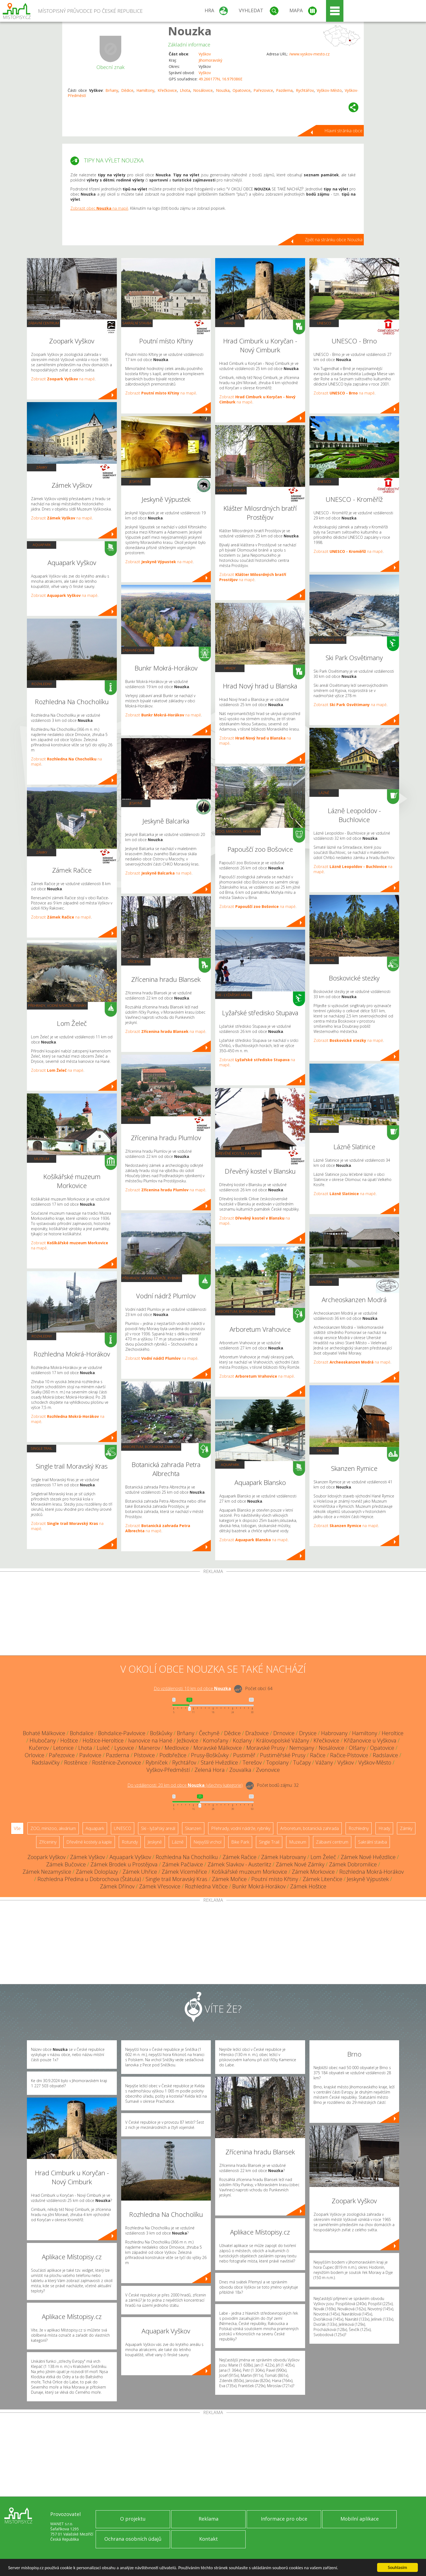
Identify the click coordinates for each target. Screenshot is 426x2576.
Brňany (111, 90)
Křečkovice (167, 90)
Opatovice (241, 90)
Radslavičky (45, 1762)
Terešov (252, 1762)
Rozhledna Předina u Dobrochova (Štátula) (89, 1879)
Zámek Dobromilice (353, 1864)
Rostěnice (75, 1762)
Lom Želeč (323, 1857)
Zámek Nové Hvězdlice (368, 1857)
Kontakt (208, 2539)
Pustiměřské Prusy (282, 1755)
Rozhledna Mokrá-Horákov (371, 1871)
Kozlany (242, 1740)
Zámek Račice (239, 1857)
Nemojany (301, 1747)
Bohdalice (81, 1733)
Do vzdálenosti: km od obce (192, 1688)
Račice (317, 1755)
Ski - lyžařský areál (233, 994)
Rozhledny (42, 683)
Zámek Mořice (229, 1879)
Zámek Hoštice (308, 1886)
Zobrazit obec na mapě (99, 208)
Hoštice (69, 1740)
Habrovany (334, 1733)
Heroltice (392, 1733)
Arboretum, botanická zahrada (151, 1446)
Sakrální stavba (137, 323)
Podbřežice (172, 1755)
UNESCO (324, 323)
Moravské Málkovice (217, 1747)
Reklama (208, 2518)
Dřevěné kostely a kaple (238, 1153)
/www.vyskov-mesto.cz (309, 54)
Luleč (103, 1747)
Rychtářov (305, 90)
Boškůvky (161, 1733)
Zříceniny (135, 961)
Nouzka (190, 31)
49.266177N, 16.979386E (220, 79)
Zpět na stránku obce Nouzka (333, 240)
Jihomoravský (210, 60)
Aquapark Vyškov (130, 1857)
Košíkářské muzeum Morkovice (249, 1871)
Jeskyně (135, 481)
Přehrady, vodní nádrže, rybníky (57, 1005)
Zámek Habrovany (283, 1857)
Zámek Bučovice (66, 1864)
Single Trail (41, 1448)
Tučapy (302, 1762)
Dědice (127, 90)
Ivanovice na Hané (150, 1740)
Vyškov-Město (329, 90)
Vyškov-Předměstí (168, 1769)
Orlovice (34, 1755)
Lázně (324, 792)
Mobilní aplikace (359, 2518)
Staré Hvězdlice (219, 1762)
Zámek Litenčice (322, 1879)
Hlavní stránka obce (343, 131)
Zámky (41, 467)
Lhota (185, 90)
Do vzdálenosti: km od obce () (185, 1785)
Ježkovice (187, 1740)
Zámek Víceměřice (184, 1871)
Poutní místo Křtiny (274, 1879)
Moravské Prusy (265, 1747)
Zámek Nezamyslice (47, 1871)
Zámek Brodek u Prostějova (124, 1864)
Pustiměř (244, 1755)
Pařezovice (263, 90)
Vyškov (205, 54)
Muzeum (41, 1158)
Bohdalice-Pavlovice (121, 1733)
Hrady (230, 323)
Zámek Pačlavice (182, 1864)
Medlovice (177, 1747)
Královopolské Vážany (282, 1740)
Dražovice (257, 1733)
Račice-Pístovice (349, 1755)
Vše (17, 1828)
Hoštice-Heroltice (103, 1740)
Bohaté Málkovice (44, 1733)
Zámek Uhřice (140, 1871)
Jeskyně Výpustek (368, 1879)
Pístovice (144, 1755)
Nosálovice (203, 90)
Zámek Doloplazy (97, 1871)
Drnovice (284, 1733)
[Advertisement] (213, 1615)
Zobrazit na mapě (63, 378)
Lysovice (124, 1747)
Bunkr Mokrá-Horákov (259, 1886)
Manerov (149, 1747)
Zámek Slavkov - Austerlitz (239, 1864)
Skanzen (324, 1281)
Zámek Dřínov (117, 1886)
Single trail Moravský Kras (176, 1879)
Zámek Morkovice (313, 1871)
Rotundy (130, 1842)
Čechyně (209, 1733)
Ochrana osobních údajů (132, 2539)
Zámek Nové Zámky (300, 1864)
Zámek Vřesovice (159, 1886)
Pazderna (284, 90)
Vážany (324, 1762)
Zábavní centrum (43, 323)
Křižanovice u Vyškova (370, 1740)
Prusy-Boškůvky (209, 1755)
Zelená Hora (210, 1769)
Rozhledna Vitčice (206, 1886)
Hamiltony (145, 90)
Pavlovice (90, 1755)
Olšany (357, 1747)
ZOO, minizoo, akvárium (238, 831)
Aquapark (42, 544)
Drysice (308, 1733)
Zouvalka (240, 1769)
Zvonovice (268, 1769)
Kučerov (39, 1747)
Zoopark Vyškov (46, 1857)
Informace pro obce (284, 2518)
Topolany (277, 1762)
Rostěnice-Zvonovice (116, 1762)
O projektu (133, 2518)
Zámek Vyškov (87, 1857)
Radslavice (385, 1755)
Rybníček (157, 1762)
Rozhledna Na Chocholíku (187, 1857)
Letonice (63, 1747)
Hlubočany (43, 1740)
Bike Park (240, 1842)
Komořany (215, 1740)
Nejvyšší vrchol (207, 1842)
